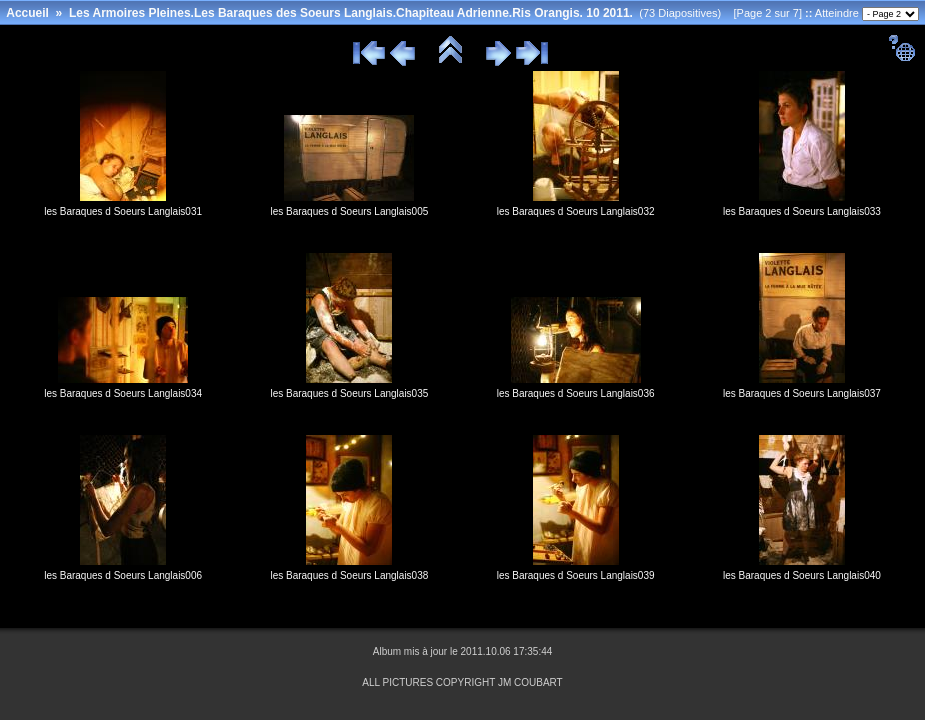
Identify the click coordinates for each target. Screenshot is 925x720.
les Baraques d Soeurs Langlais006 (123, 575)
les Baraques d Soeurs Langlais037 (802, 393)
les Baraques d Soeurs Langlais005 (349, 211)
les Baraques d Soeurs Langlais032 (576, 211)
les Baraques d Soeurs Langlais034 (123, 393)
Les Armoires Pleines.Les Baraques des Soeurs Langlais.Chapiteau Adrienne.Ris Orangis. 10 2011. (351, 13)
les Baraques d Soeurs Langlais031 (123, 211)
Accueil (27, 13)
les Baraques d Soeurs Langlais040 (802, 575)
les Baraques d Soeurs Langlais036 (576, 393)
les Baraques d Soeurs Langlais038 (349, 575)
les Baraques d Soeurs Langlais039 (576, 575)
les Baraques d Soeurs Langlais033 (802, 211)
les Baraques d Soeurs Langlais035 (349, 393)
